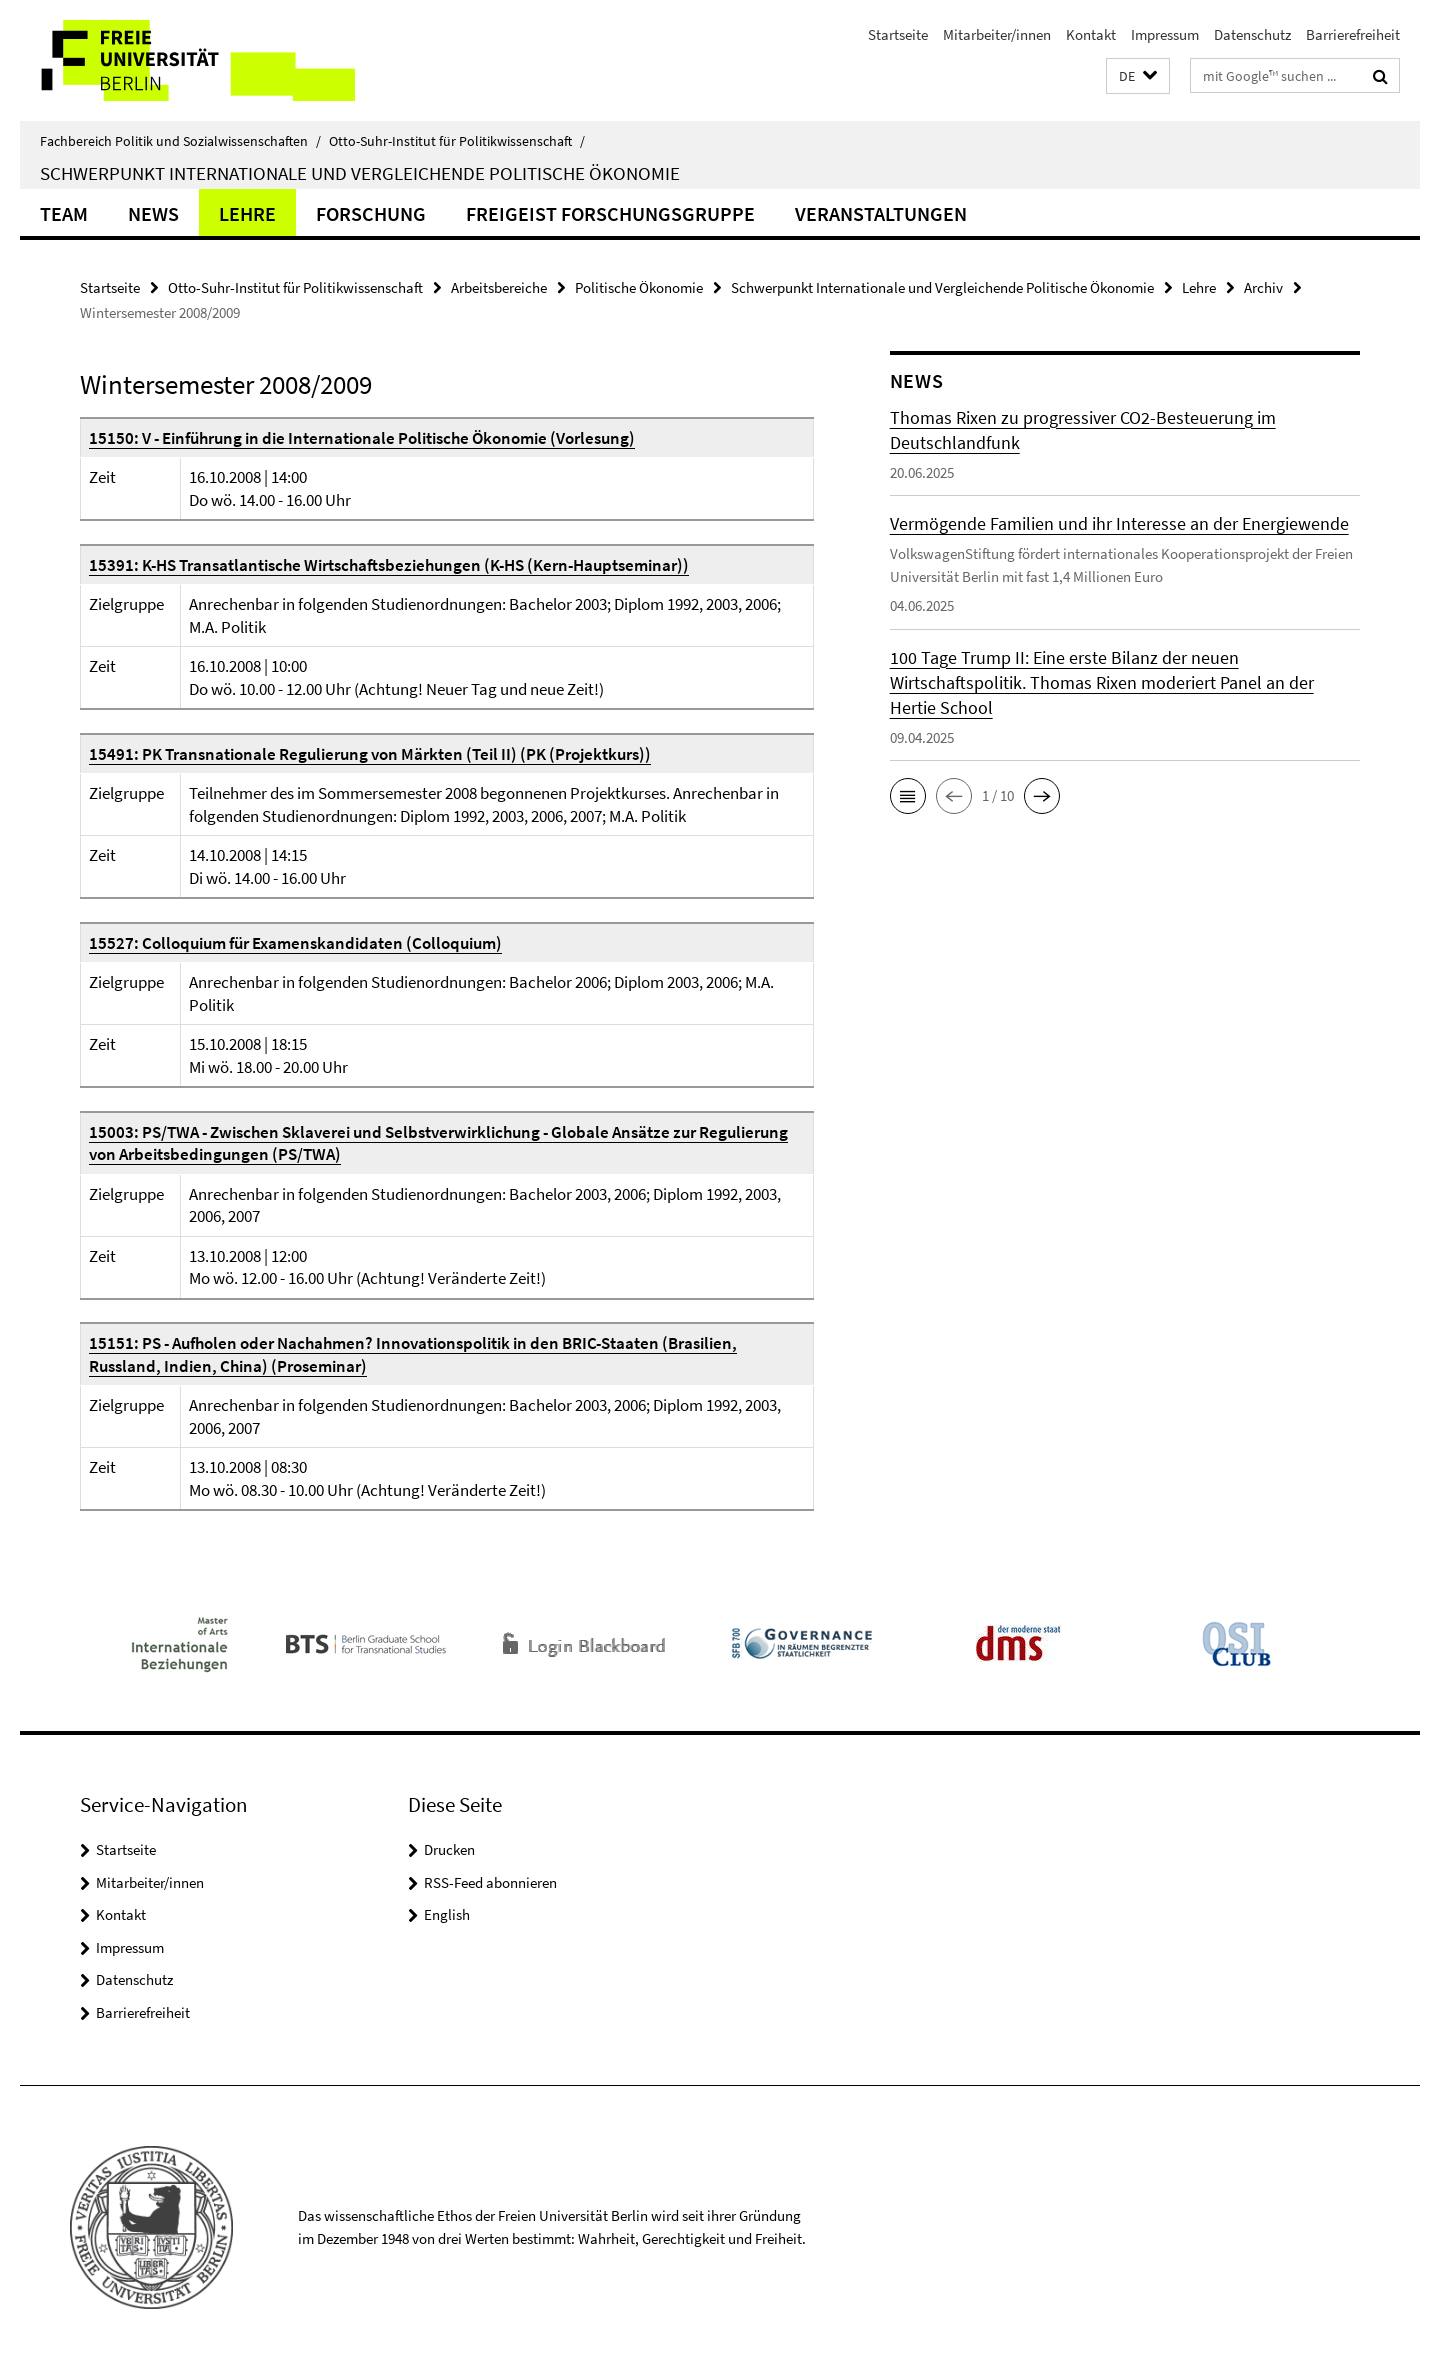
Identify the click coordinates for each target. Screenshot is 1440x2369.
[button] (1138, 76)
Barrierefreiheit (1353, 34)
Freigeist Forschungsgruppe (610, 213)
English (447, 1914)
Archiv (1263, 287)
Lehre (247, 213)
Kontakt (1091, 34)
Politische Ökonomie (639, 287)
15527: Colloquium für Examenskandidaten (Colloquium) (295, 943)
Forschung (371, 213)
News (153, 213)
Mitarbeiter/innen (997, 34)
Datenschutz (1252, 34)
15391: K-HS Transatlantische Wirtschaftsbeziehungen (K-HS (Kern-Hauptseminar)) (389, 565)
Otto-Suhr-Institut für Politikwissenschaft (457, 141)
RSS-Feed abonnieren (490, 1882)
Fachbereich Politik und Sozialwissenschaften (180, 141)
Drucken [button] (449, 1849)
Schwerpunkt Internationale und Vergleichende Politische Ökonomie (360, 173)
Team (64, 213)
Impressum (1165, 34)
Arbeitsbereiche (499, 287)
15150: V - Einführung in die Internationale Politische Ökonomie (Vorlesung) (362, 438)
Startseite (898, 34)
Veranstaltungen (881, 213)
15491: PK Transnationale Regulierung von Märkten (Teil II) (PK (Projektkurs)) (370, 754)
